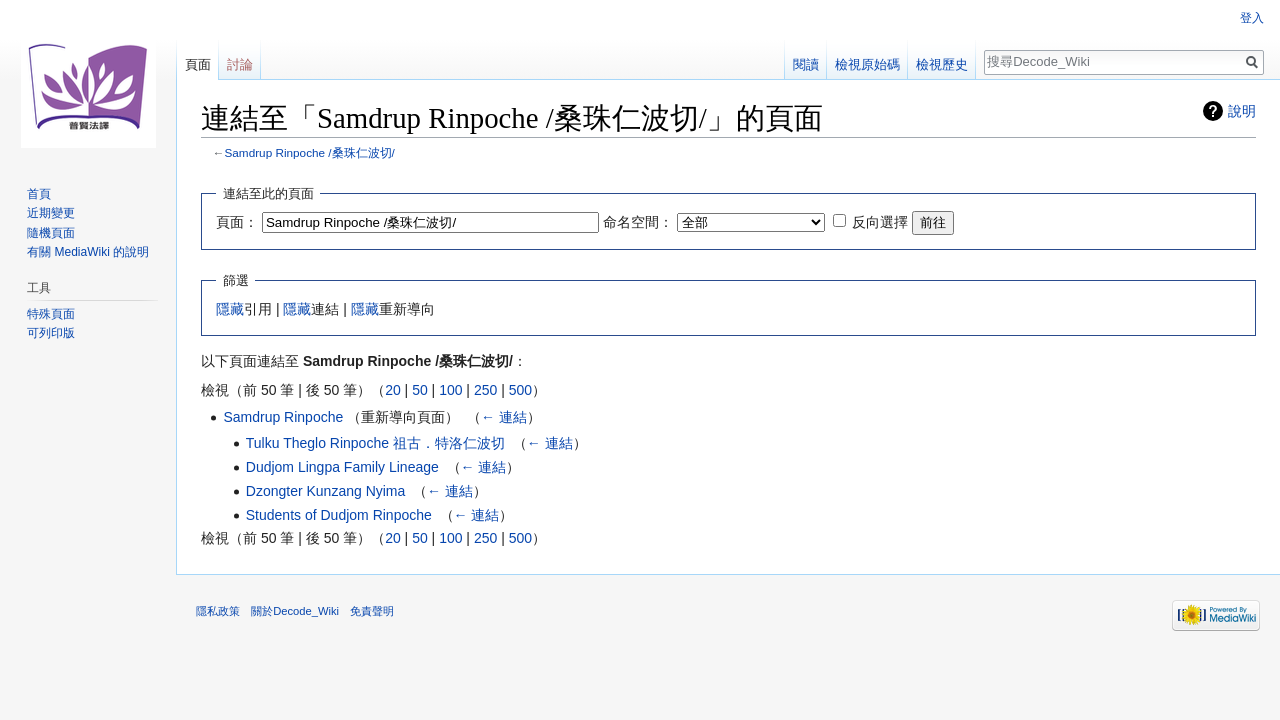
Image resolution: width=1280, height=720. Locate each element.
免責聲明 (372, 611)
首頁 (39, 194)
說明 (1242, 111)
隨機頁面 (51, 233)
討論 (240, 64)
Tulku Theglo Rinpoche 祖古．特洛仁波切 (375, 443)
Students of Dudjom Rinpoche (339, 515)
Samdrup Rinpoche (283, 417)
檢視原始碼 (867, 64)
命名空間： (638, 222)
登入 (1252, 18)
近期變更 (51, 213)
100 (450, 390)
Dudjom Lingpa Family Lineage (342, 467)
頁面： (237, 222)
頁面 (198, 64)
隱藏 (230, 309)
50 (420, 390)
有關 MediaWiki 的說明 (88, 252)
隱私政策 (218, 611)
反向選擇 (880, 222)
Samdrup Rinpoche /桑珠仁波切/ (310, 152)
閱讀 (806, 64)
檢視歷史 (942, 64)
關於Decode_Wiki (295, 611)
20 (393, 390)
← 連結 (504, 417)
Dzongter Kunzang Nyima (326, 491)
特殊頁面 (51, 314)
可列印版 (51, 333)
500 (520, 390)
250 (485, 390)
